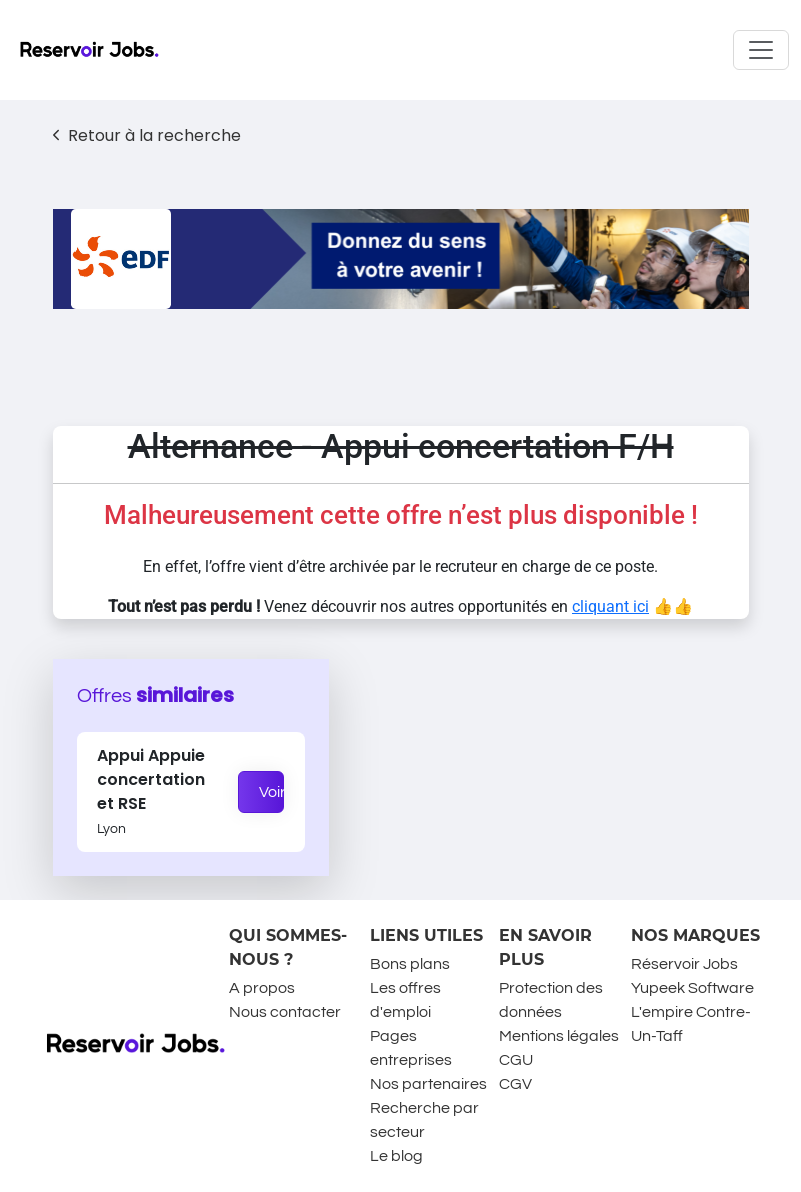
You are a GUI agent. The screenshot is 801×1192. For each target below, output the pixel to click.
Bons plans (410, 964)
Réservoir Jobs (684, 964)
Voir (272, 792)
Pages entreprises (411, 1048)
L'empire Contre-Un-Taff (691, 1024)
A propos (262, 988)
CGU (516, 1060)
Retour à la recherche (147, 135)
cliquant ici (610, 606)
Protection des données (551, 1000)
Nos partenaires (428, 1084)
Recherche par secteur (424, 1120)
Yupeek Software (692, 988)
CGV (515, 1084)
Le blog (396, 1156)
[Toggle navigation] (761, 50)
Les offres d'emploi (405, 1000)
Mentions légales (559, 1036)
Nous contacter (285, 1012)
